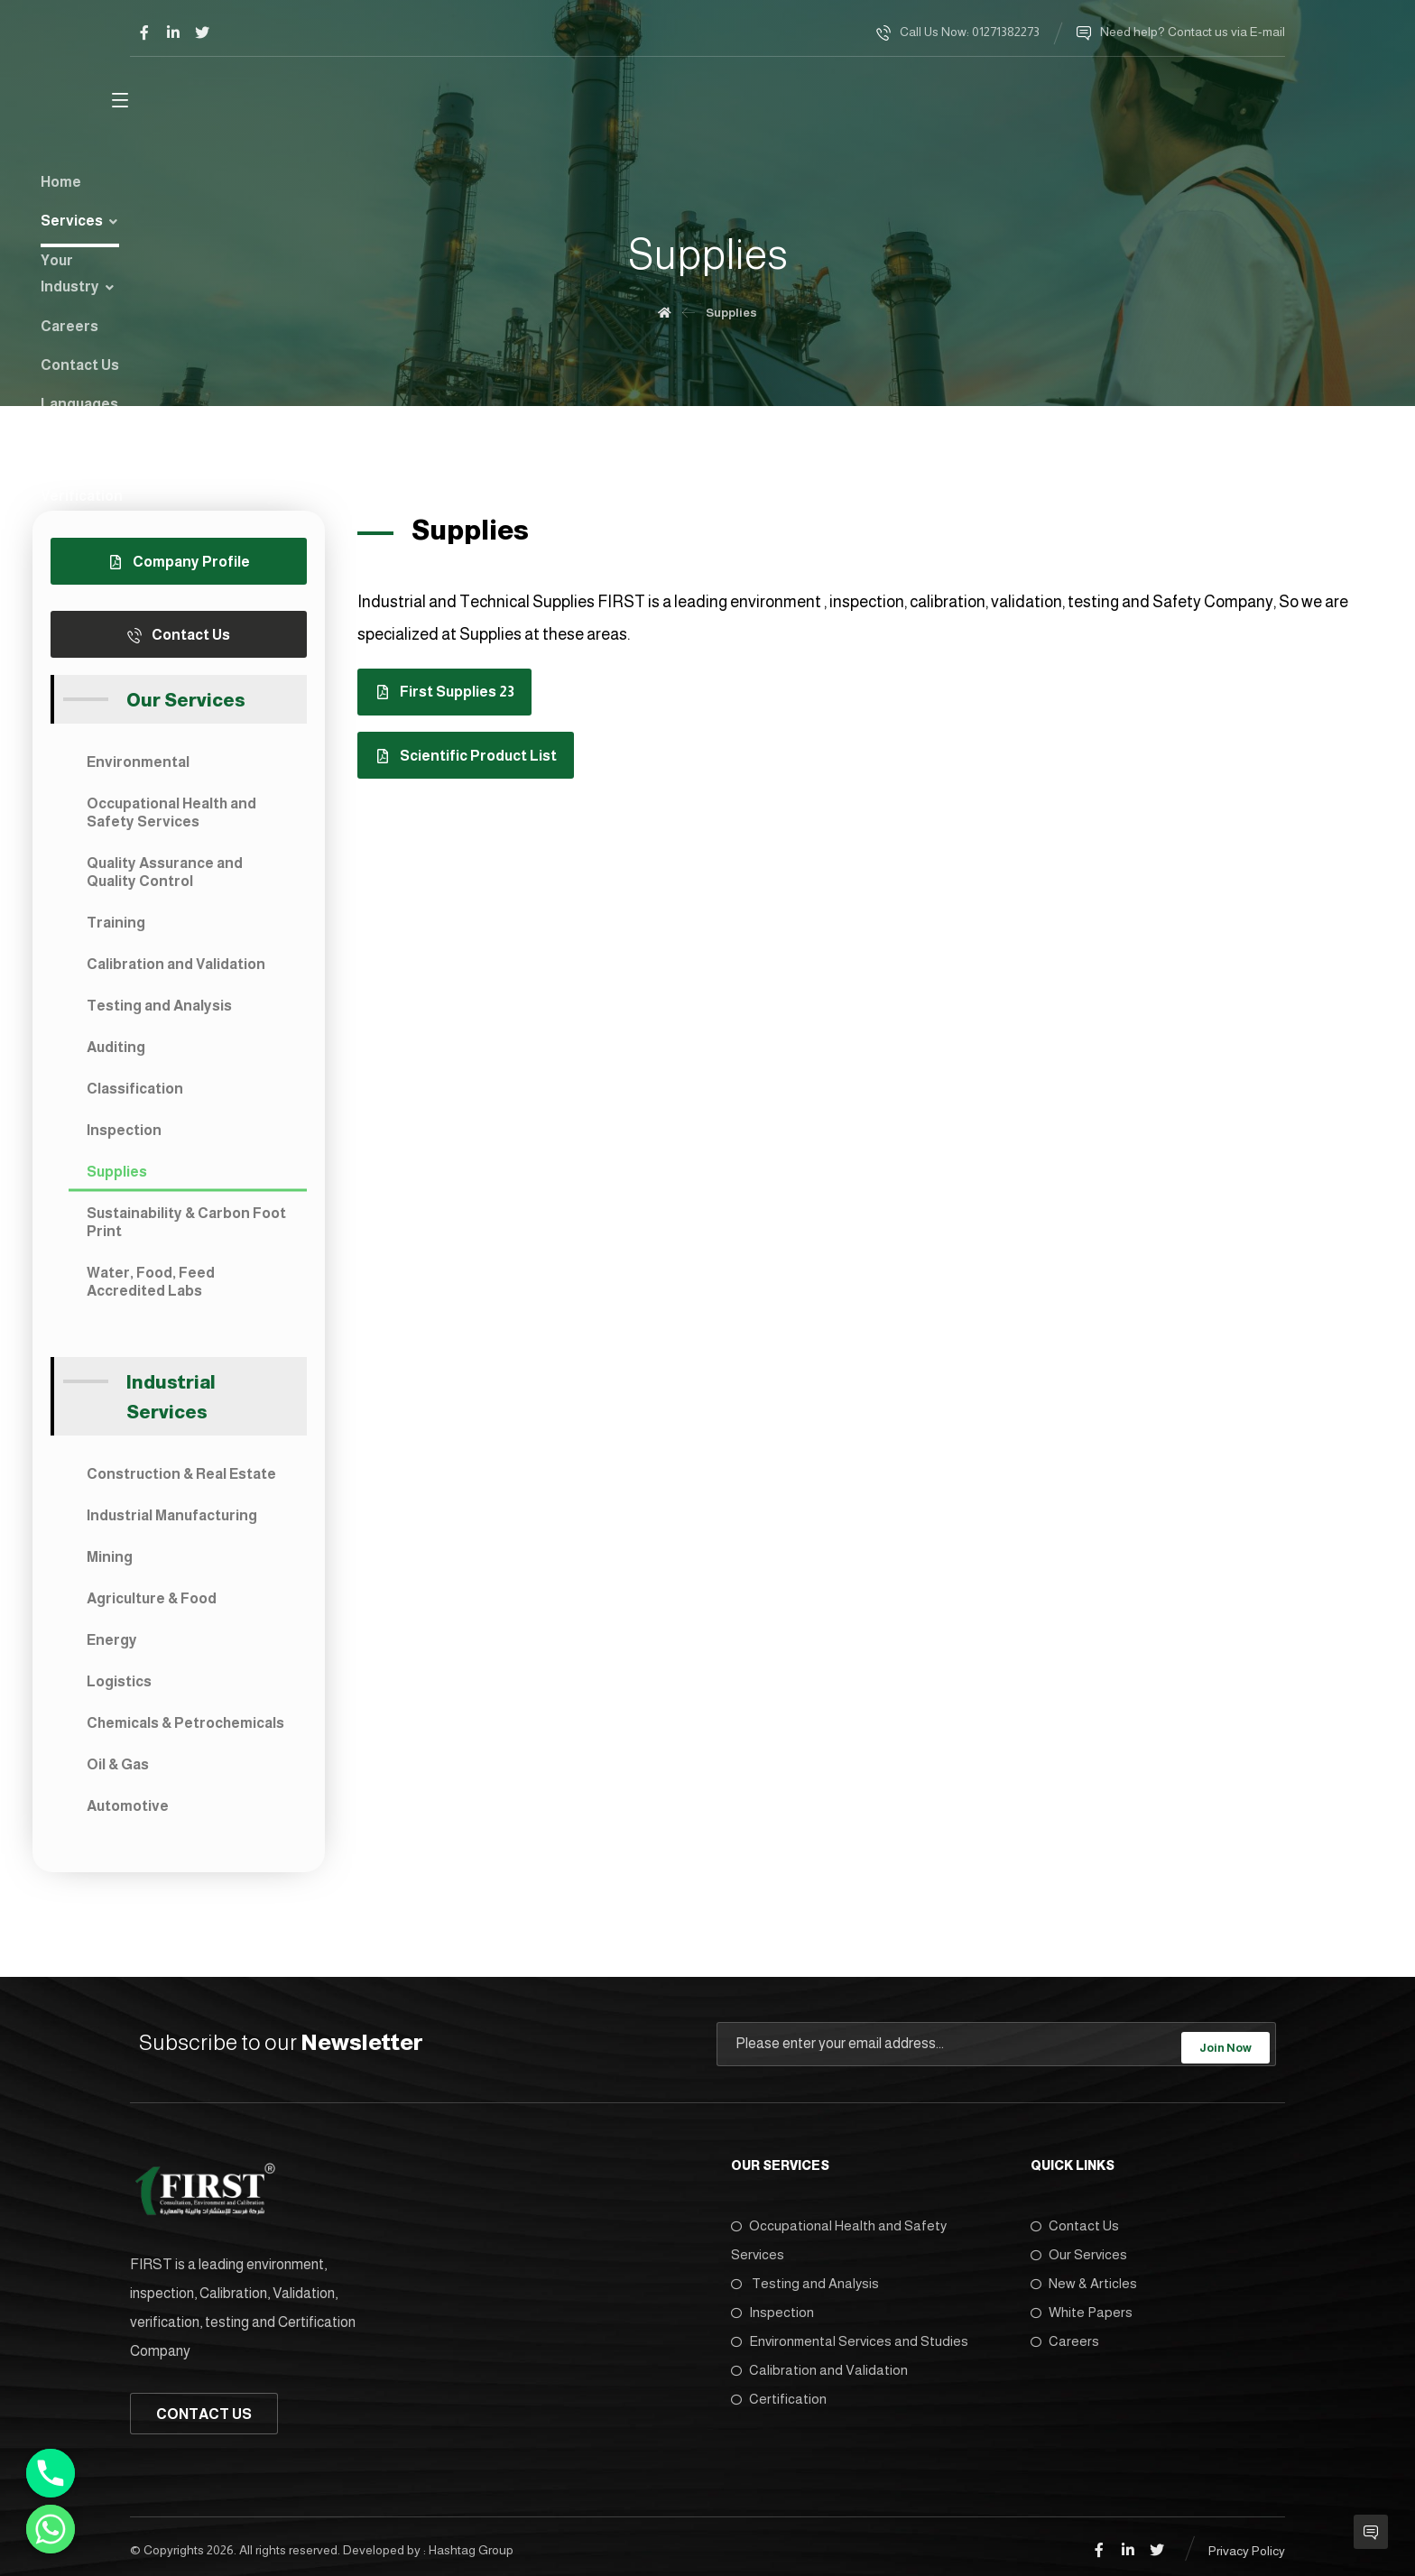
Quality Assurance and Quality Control (165, 877)
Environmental (138, 767)
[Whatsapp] (50, 2529)
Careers (1065, 2346)
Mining (110, 1562)
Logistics (119, 1686)
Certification (779, 2404)
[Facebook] (144, 32)
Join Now (1225, 2049)
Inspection (124, 1135)
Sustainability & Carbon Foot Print (186, 1227)
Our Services (1079, 2259)
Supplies (117, 1177)
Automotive (128, 1811)
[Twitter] (202, 32)
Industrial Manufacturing (172, 1520)
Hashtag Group (471, 2556)
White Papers (1082, 2317)
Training (116, 928)
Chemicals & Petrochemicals (185, 1728)
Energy (112, 1645)
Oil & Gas (118, 1769)
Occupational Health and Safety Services (171, 818)
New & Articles (1084, 2288)
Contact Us (1075, 2231)
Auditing (116, 1052)
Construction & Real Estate (181, 1479)
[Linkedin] (173, 32)
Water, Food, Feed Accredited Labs (151, 1287)
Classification (135, 1094)
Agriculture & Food (152, 1603)
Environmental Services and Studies (849, 2346)
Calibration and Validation (176, 969)
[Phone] (50, 2473)
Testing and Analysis (159, 1011)
